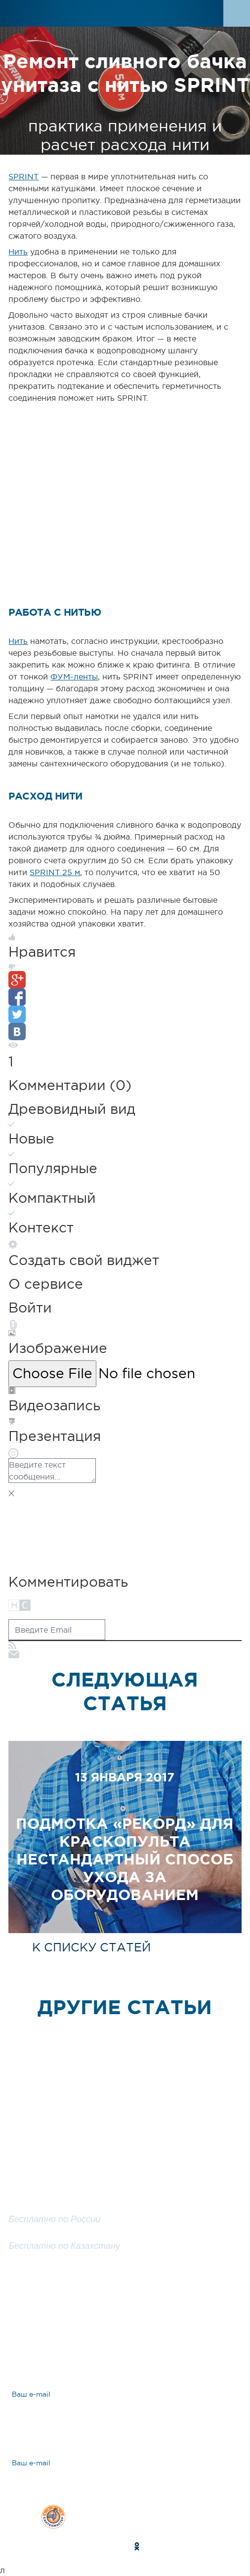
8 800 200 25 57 (45, 2234)
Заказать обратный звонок (124, 2275)
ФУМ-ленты (74, 676)
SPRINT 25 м (55, 872)
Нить (18, 251)
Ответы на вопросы (81, 2346)
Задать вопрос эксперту (91, 2312)
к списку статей (91, 1947)
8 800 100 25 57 (44, 2208)
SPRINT (23, 176)
